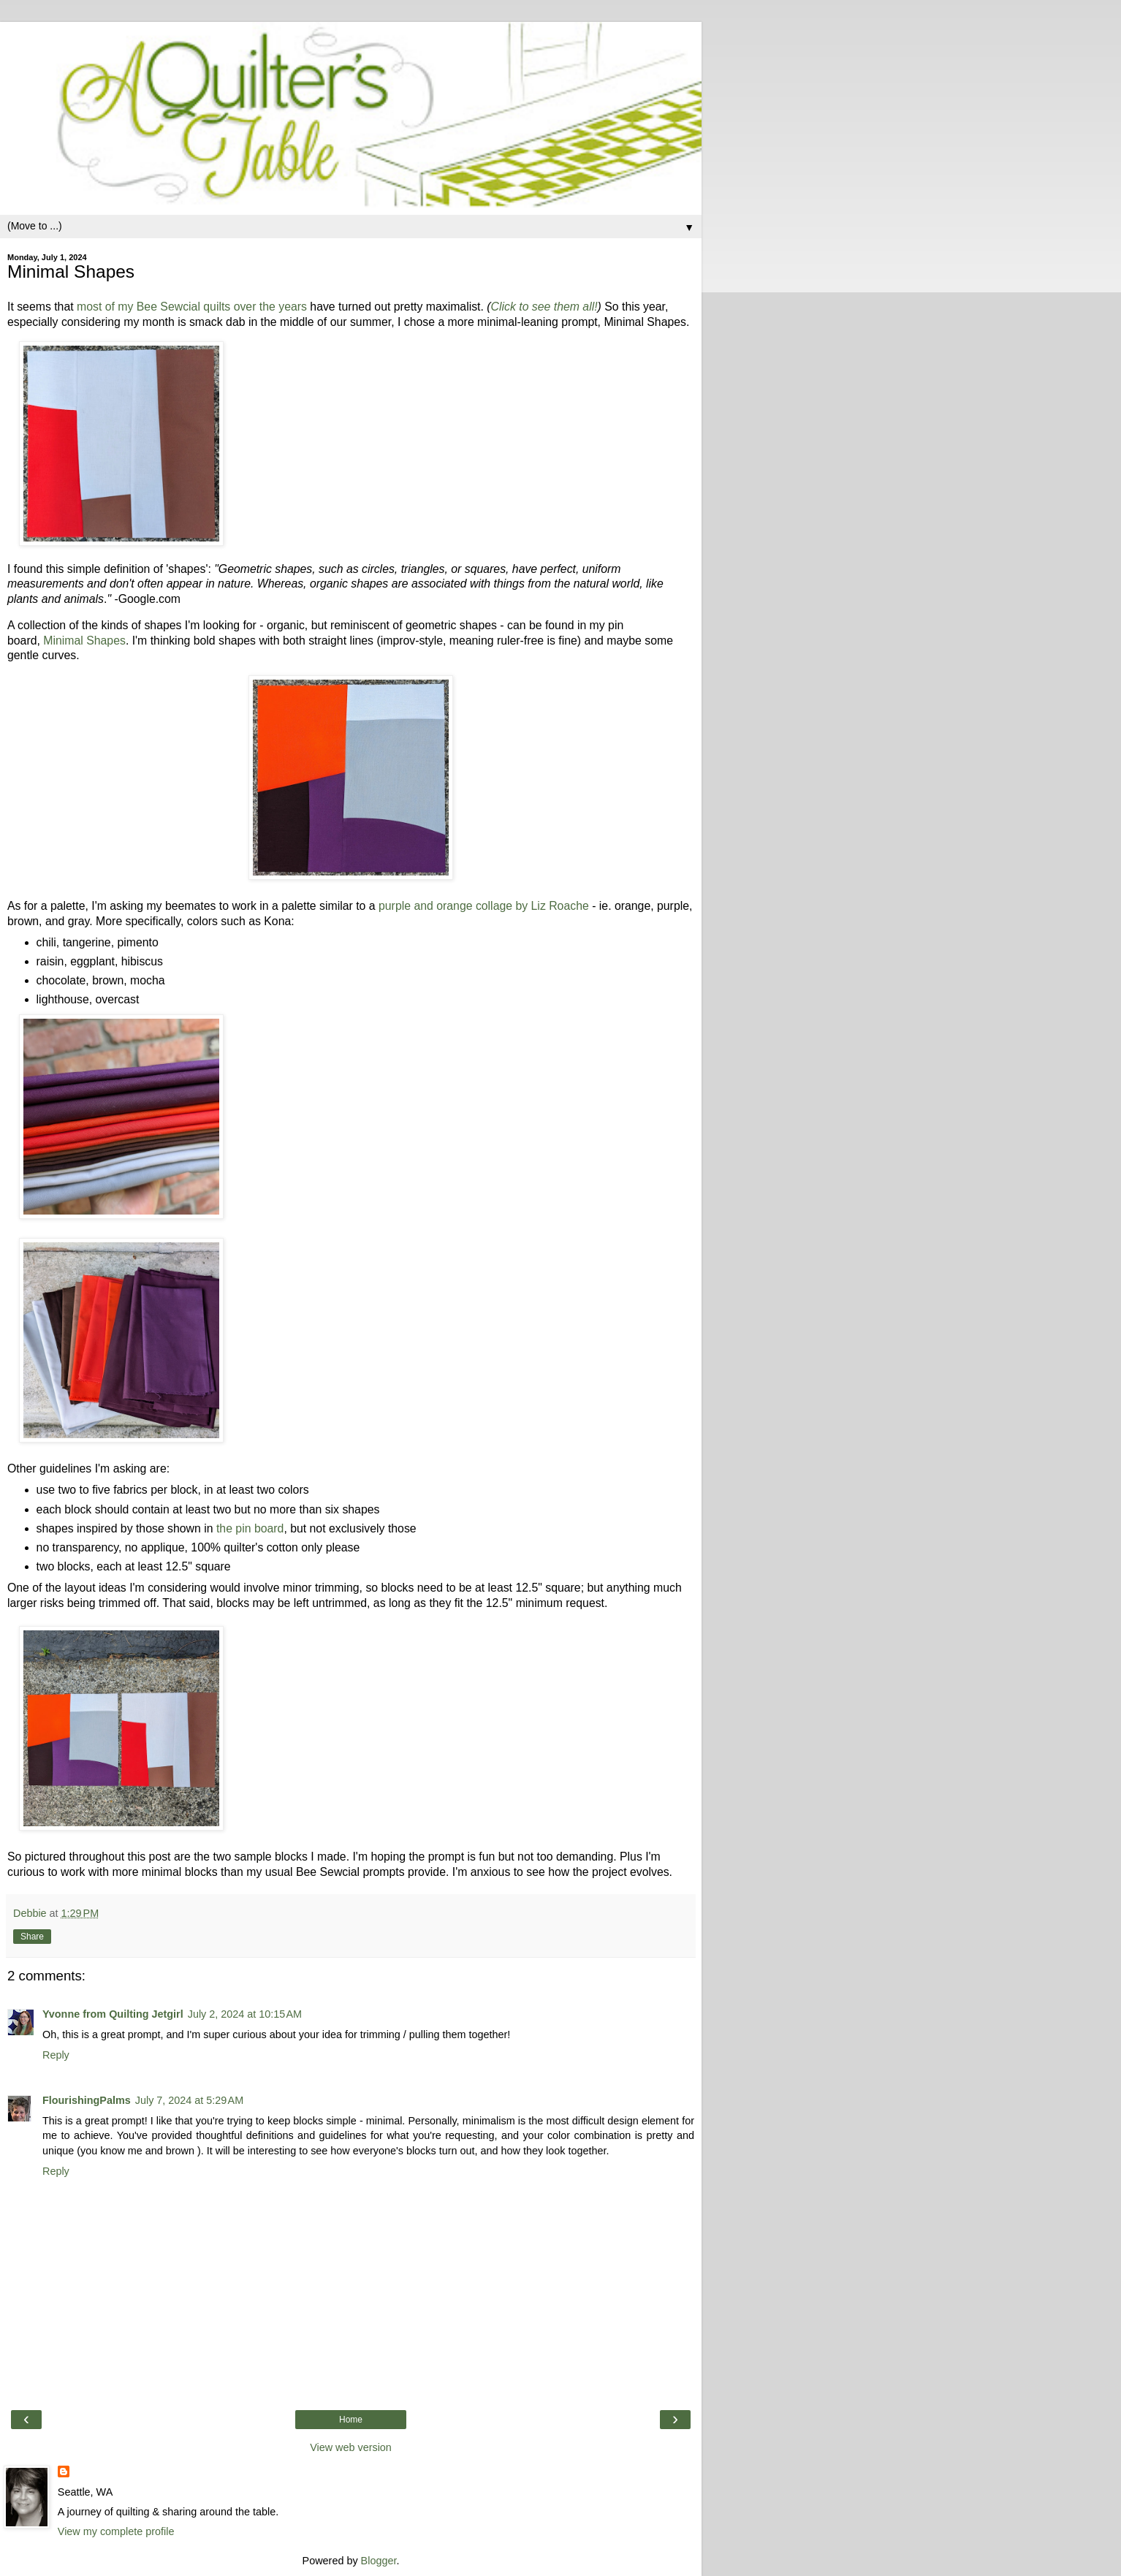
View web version (351, 2447)
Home (350, 2419)
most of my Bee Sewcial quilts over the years (192, 306)
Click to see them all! (544, 306)
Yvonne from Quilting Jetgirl (112, 2014)
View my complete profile (116, 2531)
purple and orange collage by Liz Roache (484, 906)
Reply (55, 2055)
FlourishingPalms (86, 2100)
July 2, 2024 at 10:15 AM (245, 2014)
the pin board (250, 1528)
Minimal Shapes (84, 640)
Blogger (379, 2560)
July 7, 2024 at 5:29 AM (189, 2100)
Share (32, 1936)
